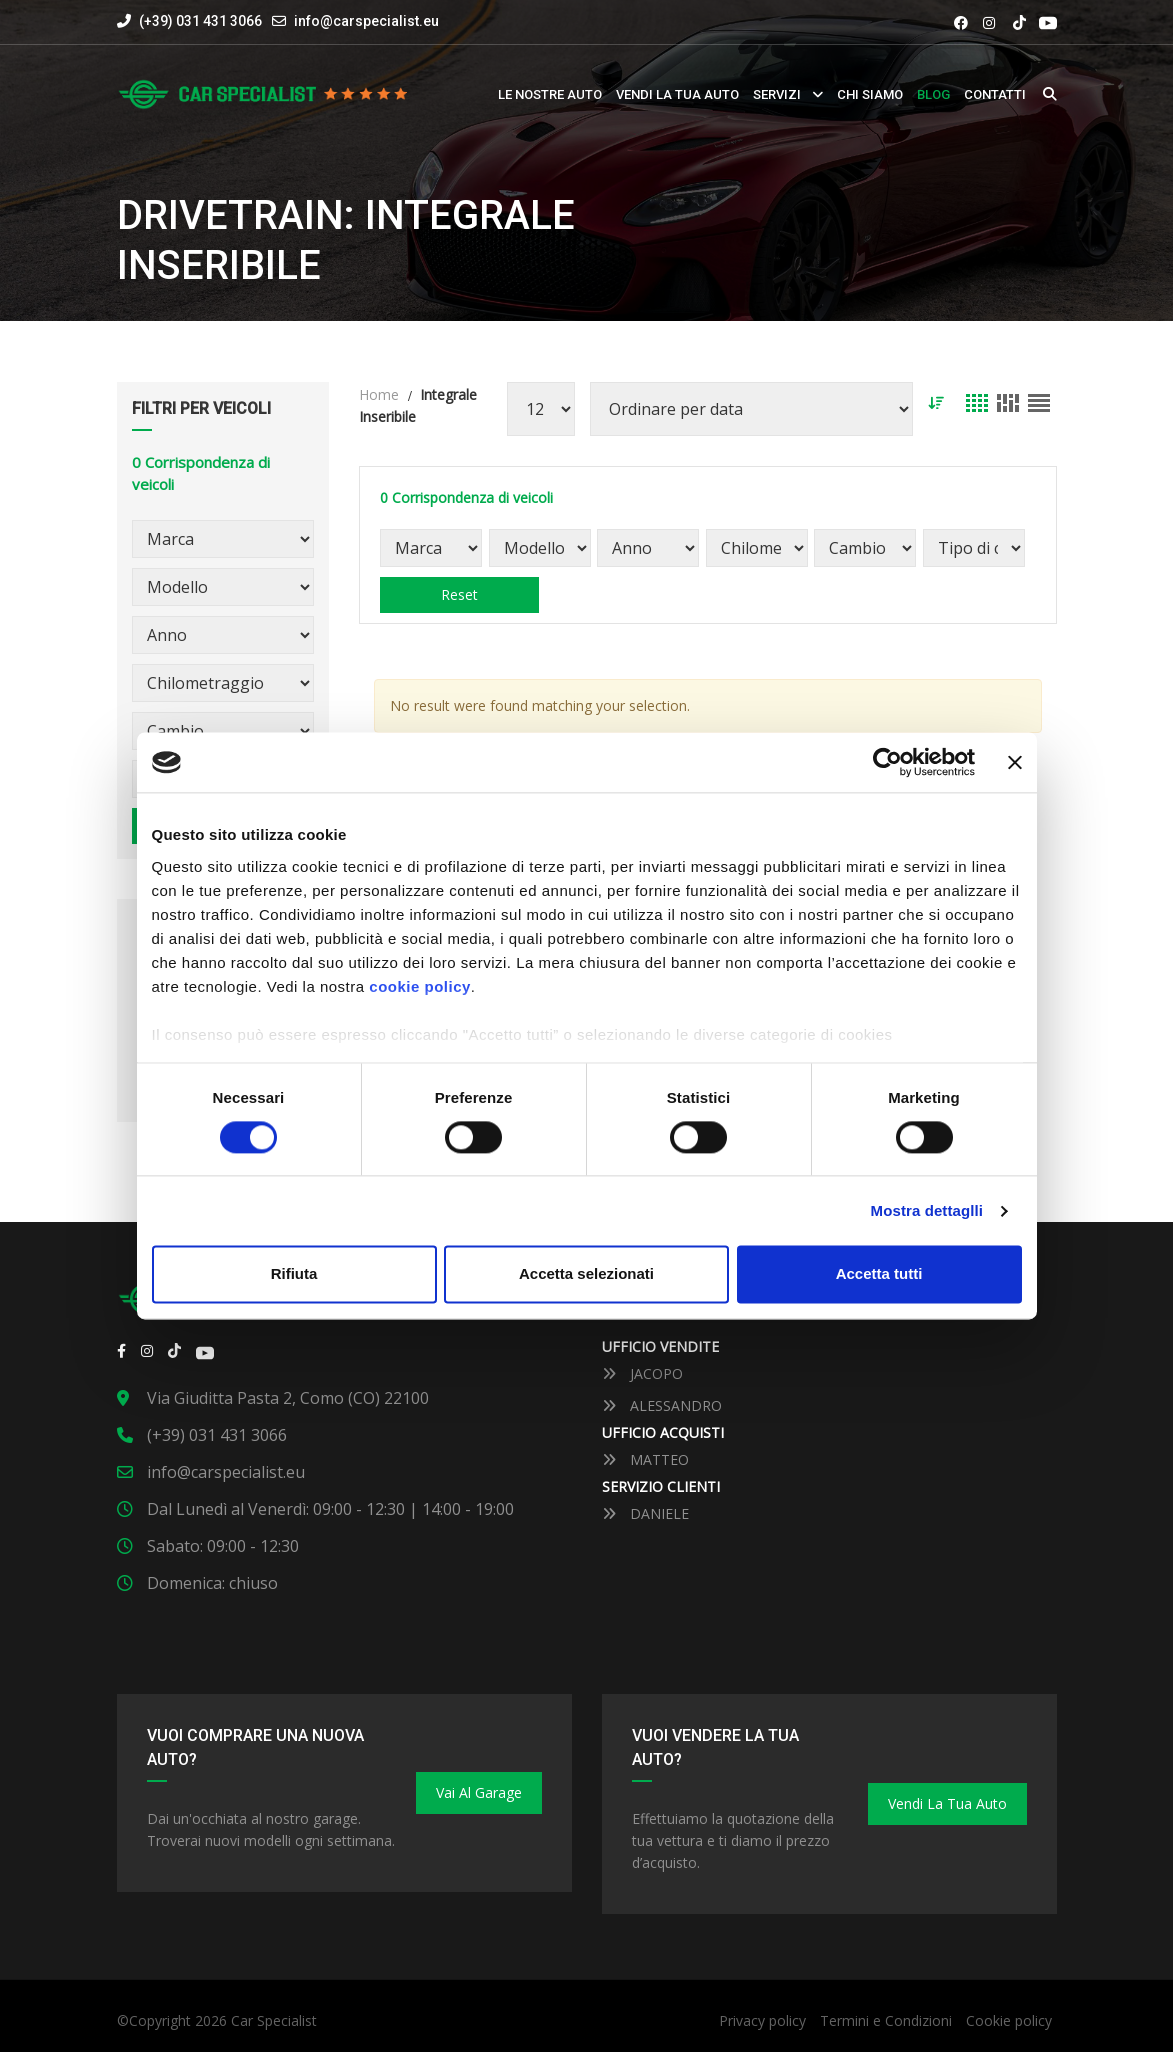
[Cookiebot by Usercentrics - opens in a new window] (887, 762)
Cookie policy (1009, 2020)
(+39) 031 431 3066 (189, 21)
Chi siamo (870, 94)
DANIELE (645, 1513)
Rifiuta (294, 1274)
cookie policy (420, 986)
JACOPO (642, 1373)
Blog (933, 94)
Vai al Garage (479, 1792)
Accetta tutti (879, 1274)
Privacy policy (762, 2020)
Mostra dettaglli (927, 1210)
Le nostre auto (550, 94)
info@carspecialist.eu (366, 21)
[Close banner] (1015, 762)
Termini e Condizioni (886, 2020)
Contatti (995, 94)
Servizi (777, 94)
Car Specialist (274, 2020)
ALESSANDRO (662, 1405)
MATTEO (645, 1459)
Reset (459, 594)
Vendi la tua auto (677, 94)
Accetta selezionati (586, 1274)
